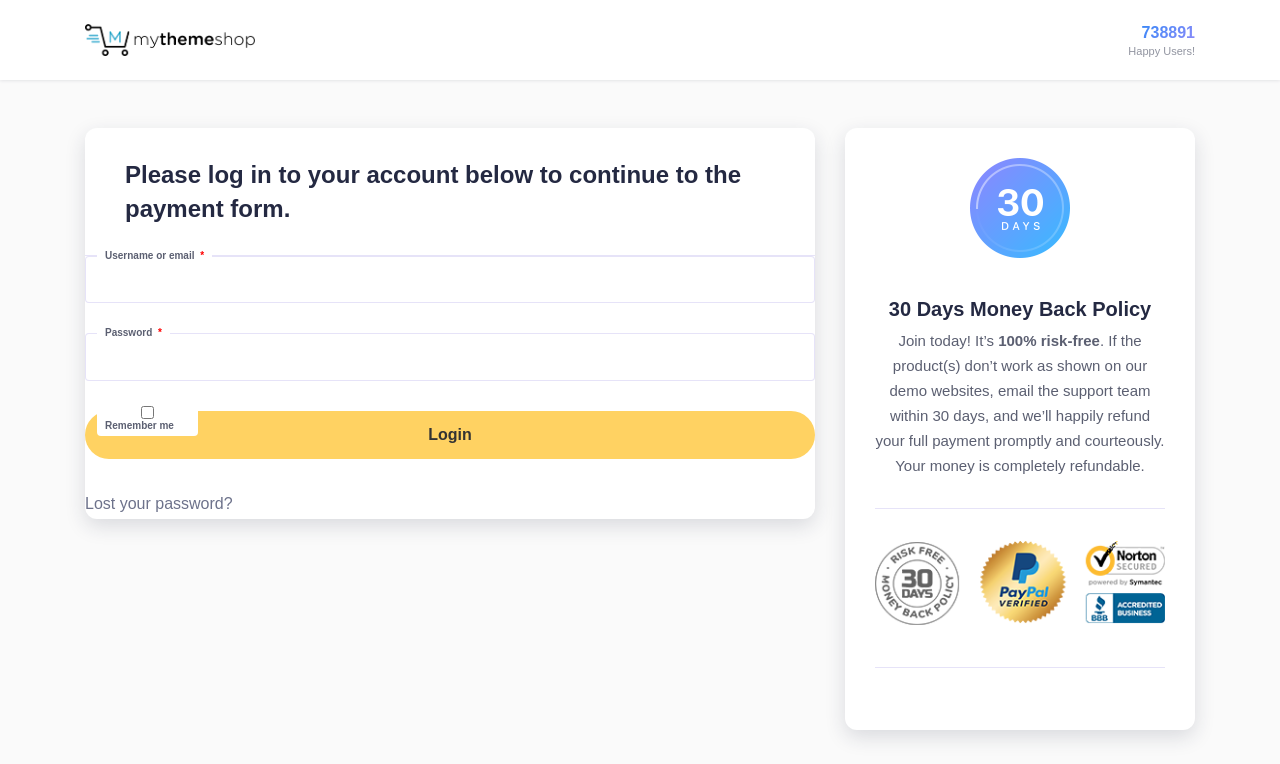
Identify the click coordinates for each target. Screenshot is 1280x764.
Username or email (158, 255)
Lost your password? (159, 503)
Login (450, 434)
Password (137, 332)
